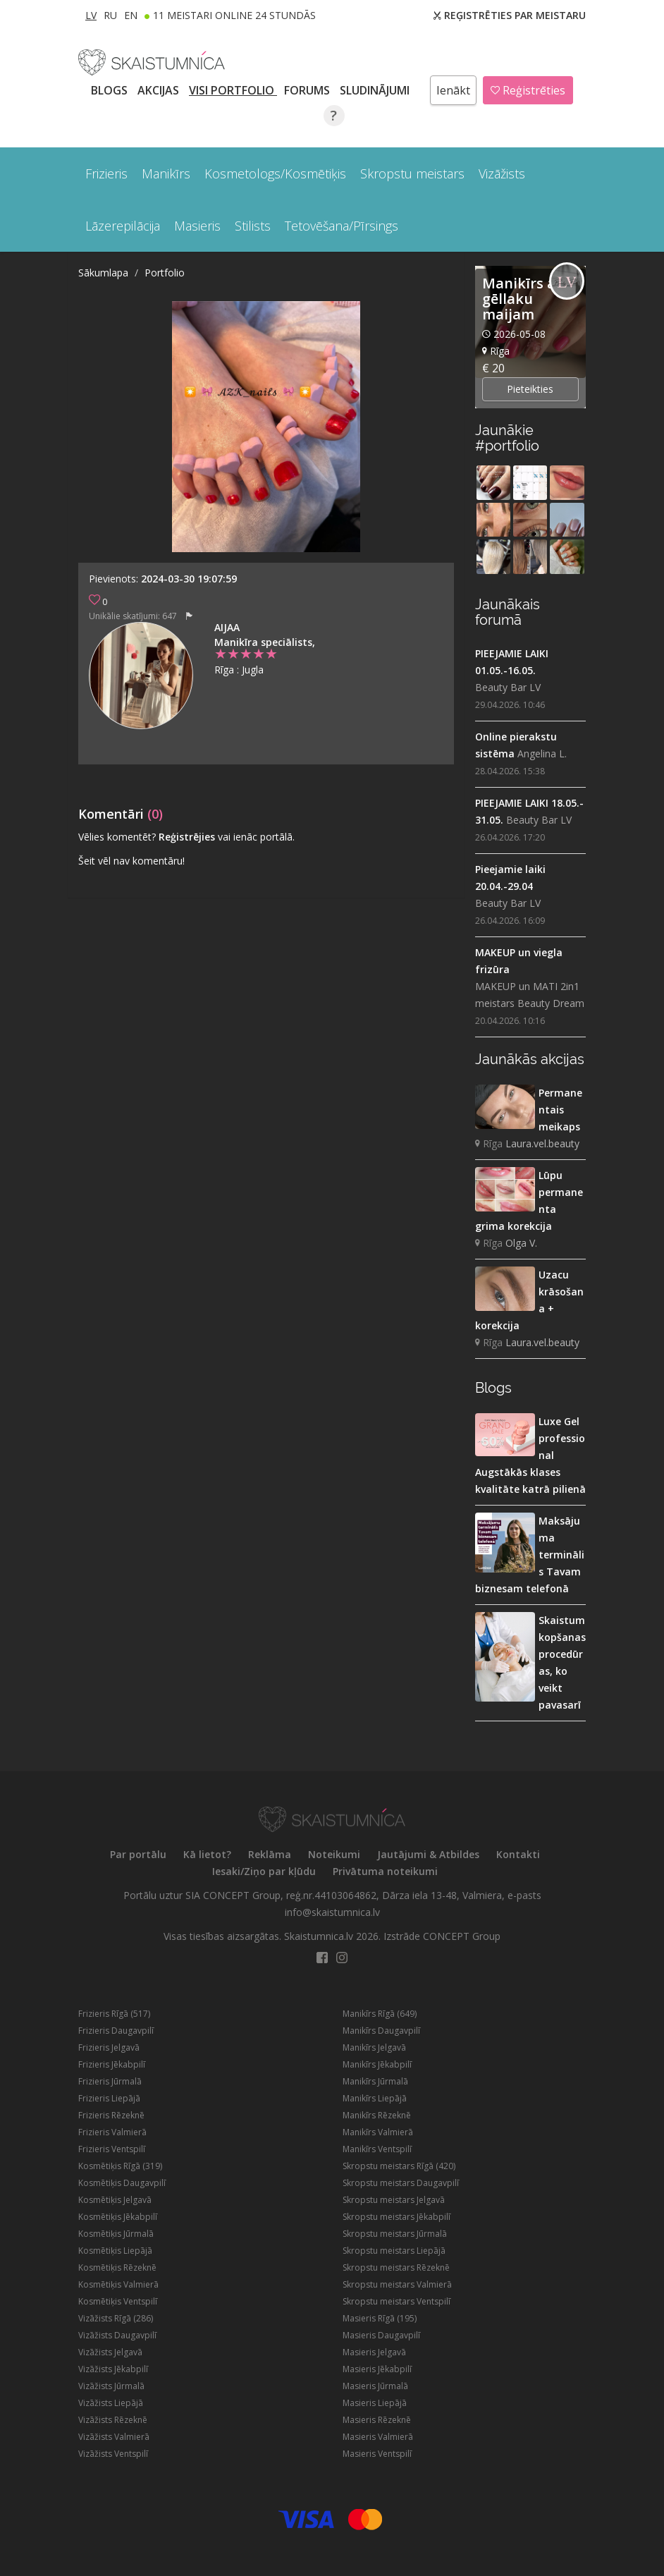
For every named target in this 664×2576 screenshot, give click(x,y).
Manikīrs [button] (166, 173)
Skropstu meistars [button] (412, 173)
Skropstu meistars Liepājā (394, 2251)
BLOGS (110, 90)
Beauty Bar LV (508, 687)
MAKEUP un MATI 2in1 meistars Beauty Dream (529, 994)
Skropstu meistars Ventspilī (396, 2301)
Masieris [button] (197, 225)
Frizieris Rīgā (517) (114, 2014)
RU (110, 15)
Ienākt (453, 90)
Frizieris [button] (106, 173)
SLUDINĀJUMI (376, 90)
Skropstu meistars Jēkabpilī (396, 2217)
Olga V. (521, 1243)
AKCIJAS (159, 90)
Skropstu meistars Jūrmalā (395, 2234)
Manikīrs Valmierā (378, 2132)
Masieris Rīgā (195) (380, 2318)
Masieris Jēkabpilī (377, 2369)
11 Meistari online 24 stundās (234, 15)
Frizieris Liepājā (109, 2098)
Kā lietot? (207, 1854)
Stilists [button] (253, 225)
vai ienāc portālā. (256, 836)
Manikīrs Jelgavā (374, 2047)
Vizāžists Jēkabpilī (113, 2369)
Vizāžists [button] (502, 173)
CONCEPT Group (461, 1936)
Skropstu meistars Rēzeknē (396, 2267)
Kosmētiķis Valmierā (118, 2284)
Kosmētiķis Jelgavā (115, 2200)
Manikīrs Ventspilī (377, 2149)
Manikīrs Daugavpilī (381, 2031)
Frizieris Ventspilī (111, 2149)
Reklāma (269, 1854)
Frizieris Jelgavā (109, 2047)
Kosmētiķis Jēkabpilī (117, 2217)
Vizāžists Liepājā (110, 2403)
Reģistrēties (528, 90)
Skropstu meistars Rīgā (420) (399, 2166)
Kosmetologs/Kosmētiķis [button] (275, 173)
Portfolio (165, 272)
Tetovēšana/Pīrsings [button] (341, 225)
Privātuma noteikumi (385, 1871)
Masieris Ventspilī (377, 2454)
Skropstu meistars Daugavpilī (401, 2183)
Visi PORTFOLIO (233, 90)
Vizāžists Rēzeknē (112, 2420)
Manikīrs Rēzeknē (377, 2115)
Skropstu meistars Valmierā (397, 2284)
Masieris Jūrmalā (375, 2386)
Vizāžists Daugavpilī (117, 2335)
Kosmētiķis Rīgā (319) (120, 2166)
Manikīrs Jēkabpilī (377, 2064)
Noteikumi (334, 1854)
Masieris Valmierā (378, 2437)
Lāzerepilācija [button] (122, 225)
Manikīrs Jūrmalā (375, 2081)
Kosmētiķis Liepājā (115, 2251)
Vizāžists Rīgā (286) (115, 2318)
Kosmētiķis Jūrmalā (116, 2234)
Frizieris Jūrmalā (110, 2081)
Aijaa (227, 627)
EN (130, 15)
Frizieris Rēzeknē (111, 2115)
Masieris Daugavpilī (381, 2335)
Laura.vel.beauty (542, 1143)
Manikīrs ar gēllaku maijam (522, 299)
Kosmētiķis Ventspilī (117, 2301)
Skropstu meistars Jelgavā (394, 2200)
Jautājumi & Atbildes (428, 1854)
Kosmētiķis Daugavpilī (122, 2183)
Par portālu (138, 1854)
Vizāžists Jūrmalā (111, 2386)
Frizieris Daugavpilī (116, 2031)
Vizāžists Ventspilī (113, 2454)
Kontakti (518, 1854)
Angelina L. (542, 753)
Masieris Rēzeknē (377, 2420)
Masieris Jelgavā (374, 2352)
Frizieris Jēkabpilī (111, 2064)
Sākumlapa (103, 272)
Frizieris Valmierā (112, 2132)
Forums (308, 90)
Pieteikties (530, 389)
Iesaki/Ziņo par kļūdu (264, 1871)
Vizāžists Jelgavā (110, 2352)
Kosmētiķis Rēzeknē (117, 2267)
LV (91, 15)
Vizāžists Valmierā (113, 2437)
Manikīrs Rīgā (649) (380, 2014)
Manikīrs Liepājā (375, 2098)
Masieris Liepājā (375, 2403)
